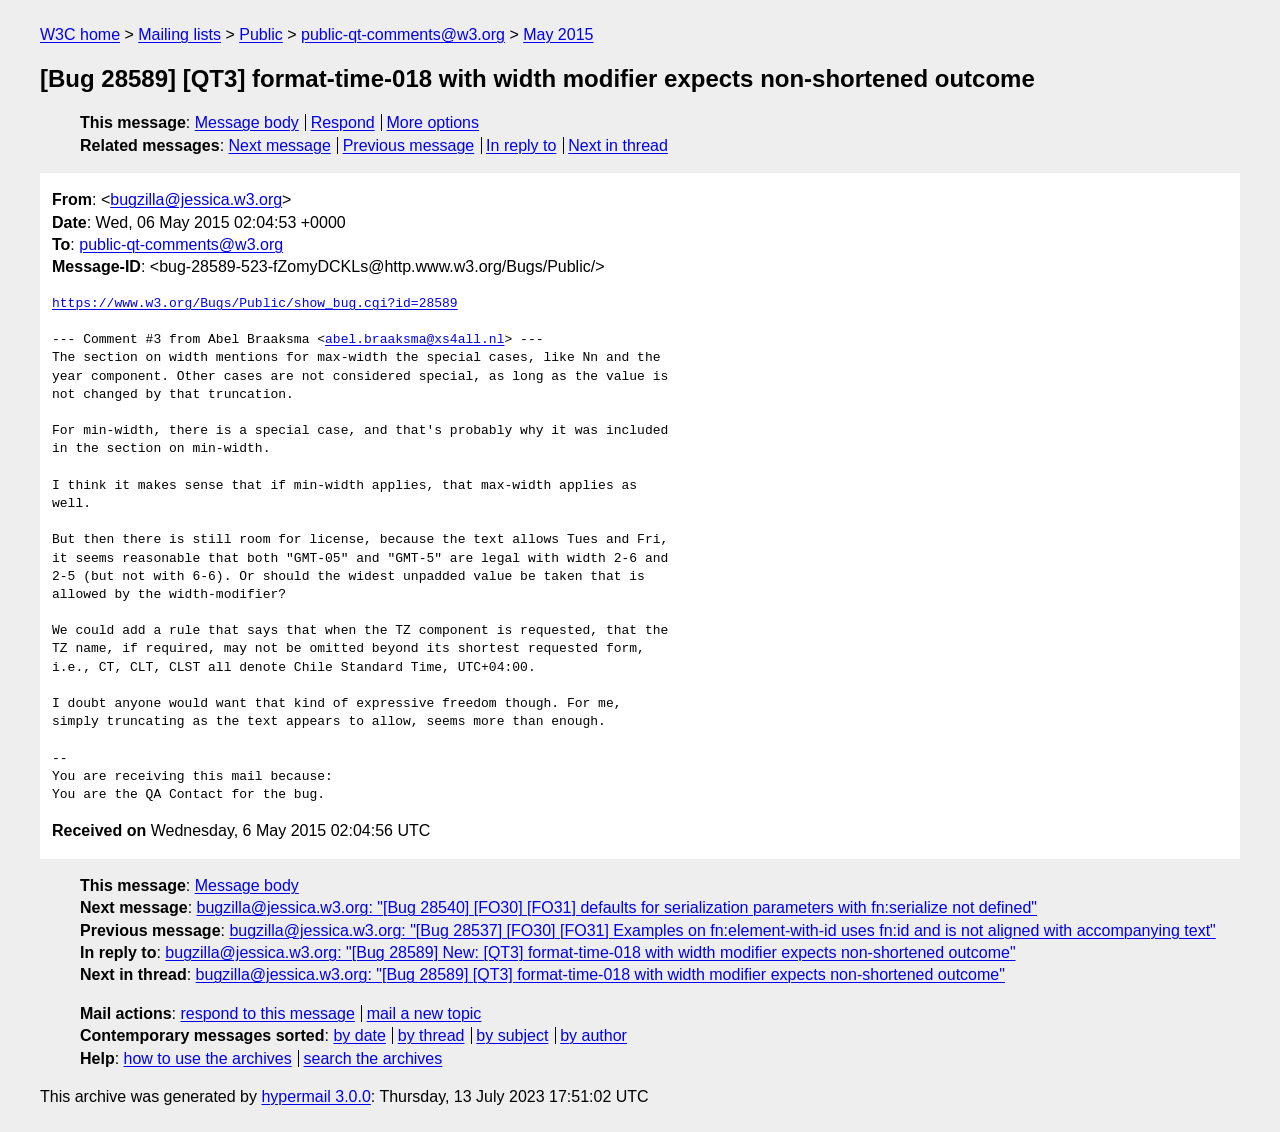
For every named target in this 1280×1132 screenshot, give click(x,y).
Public (261, 34)
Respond (343, 122)
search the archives (373, 1058)
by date (359, 1035)
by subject (512, 1035)
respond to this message (267, 1013)
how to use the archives (208, 1058)
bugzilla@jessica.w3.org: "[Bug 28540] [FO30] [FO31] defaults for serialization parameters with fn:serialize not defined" (617, 907)
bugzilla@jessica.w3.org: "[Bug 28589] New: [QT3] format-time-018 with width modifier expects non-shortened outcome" (590, 952)
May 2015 (558, 34)
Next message (280, 145)
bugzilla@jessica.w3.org (196, 199)
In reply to (521, 145)
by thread (431, 1035)
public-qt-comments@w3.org (403, 34)
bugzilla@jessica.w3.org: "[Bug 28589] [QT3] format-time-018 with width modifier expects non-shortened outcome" (600, 974)
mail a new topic (424, 1013)
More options (433, 122)
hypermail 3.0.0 (315, 1096)
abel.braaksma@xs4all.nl (414, 340)
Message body (247, 122)
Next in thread (618, 145)
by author (593, 1035)
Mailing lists (179, 34)
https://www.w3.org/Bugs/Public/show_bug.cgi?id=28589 (255, 304)
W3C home (80, 34)
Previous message (409, 145)
